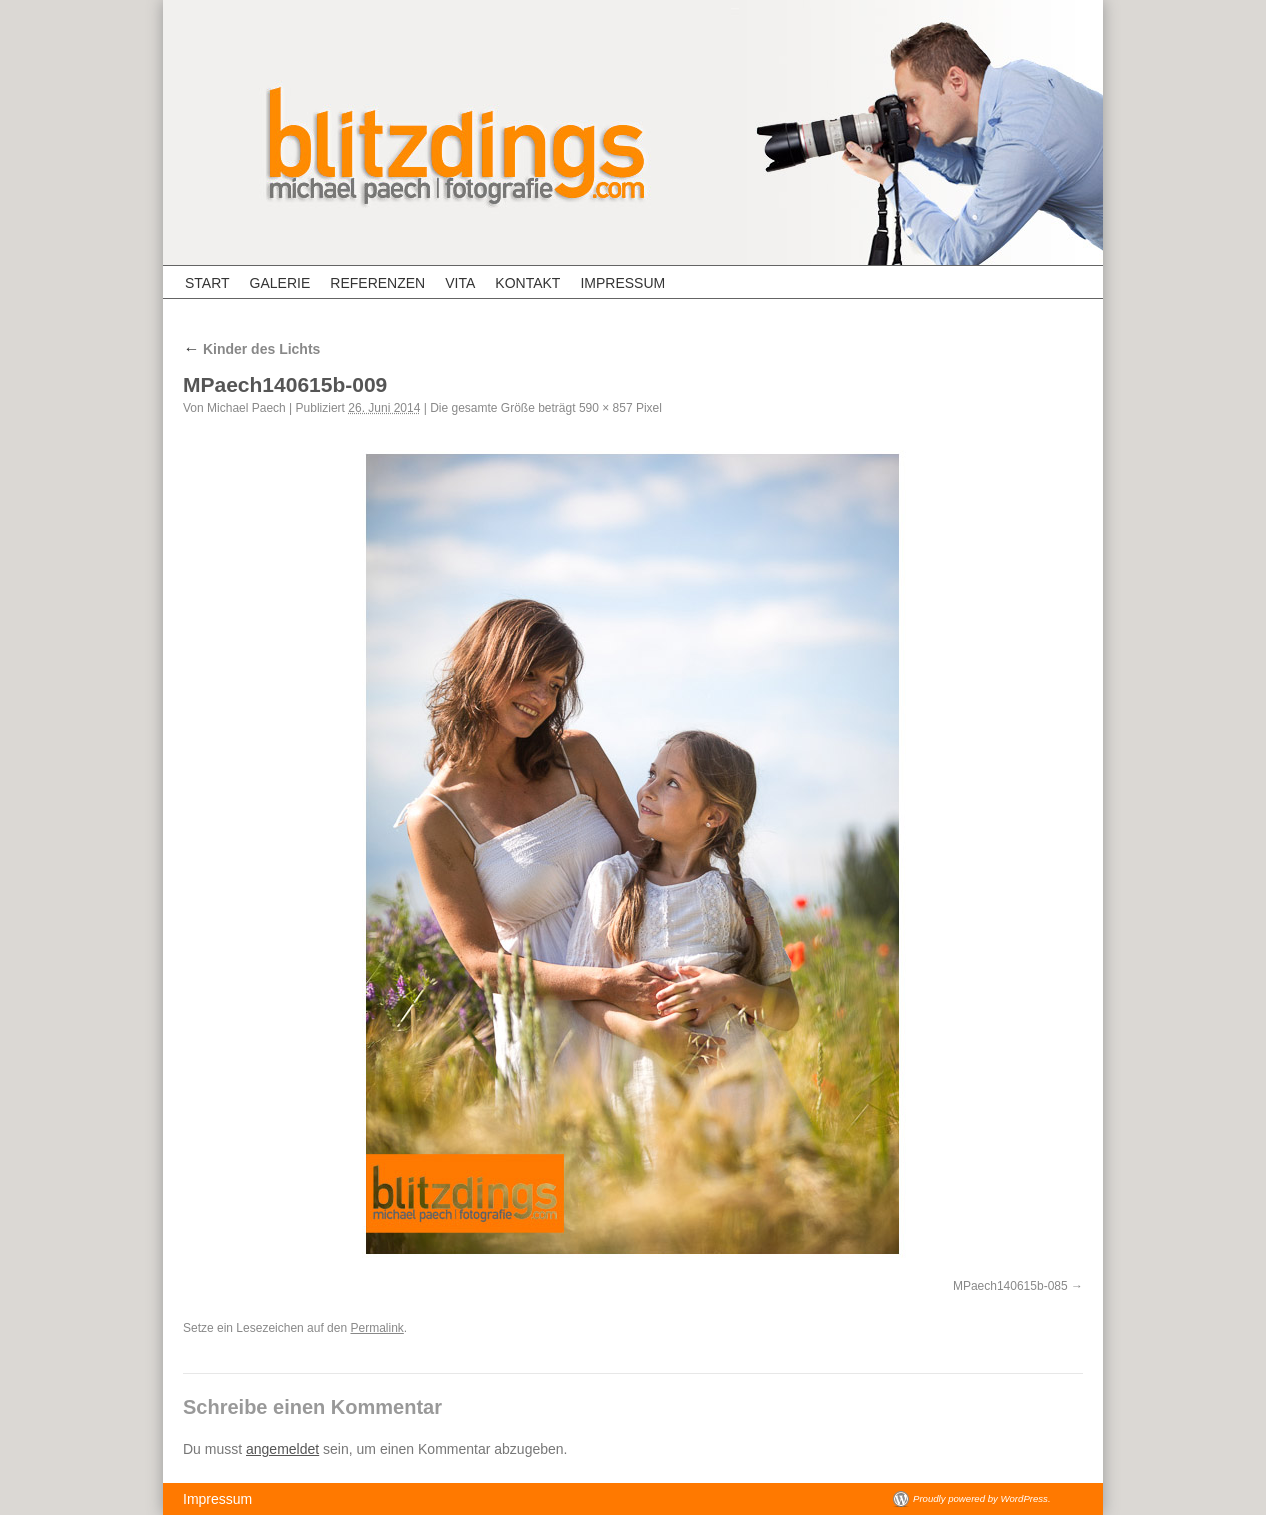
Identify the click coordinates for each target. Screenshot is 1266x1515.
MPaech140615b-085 (1010, 1286)
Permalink (376, 1328)
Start (207, 283)
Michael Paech (246, 408)
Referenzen (377, 283)
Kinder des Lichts (251, 349)
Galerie (280, 283)
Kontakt (527, 283)
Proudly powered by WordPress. (982, 1498)
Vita (460, 283)
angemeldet (282, 1449)
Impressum (622, 283)
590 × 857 (606, 408)
